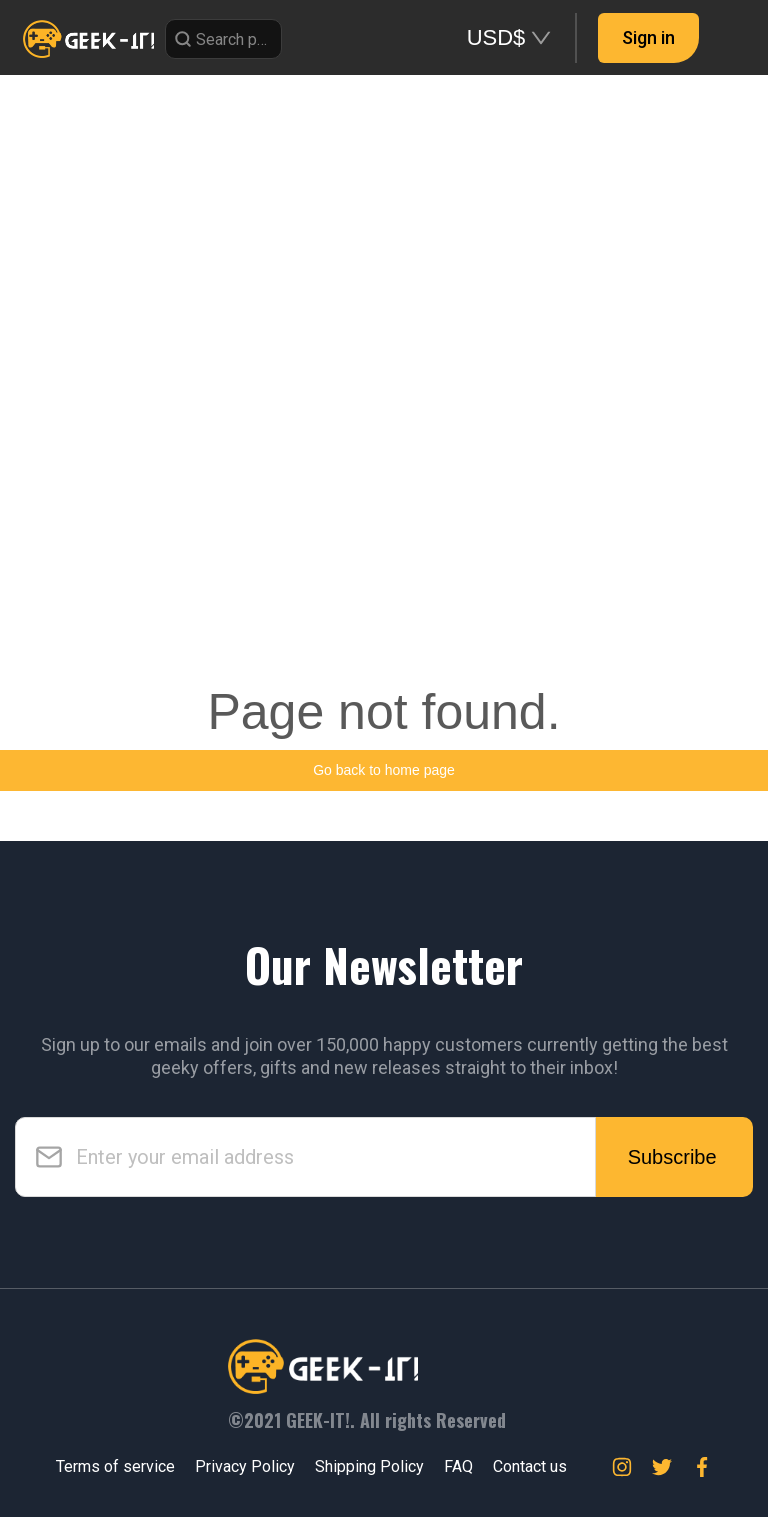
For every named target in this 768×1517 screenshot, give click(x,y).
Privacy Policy (245, 1466)
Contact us (530, 1466)
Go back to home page (384, 770)
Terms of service (115, 1466)
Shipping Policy (369, 1466)
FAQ (458, 1466)
